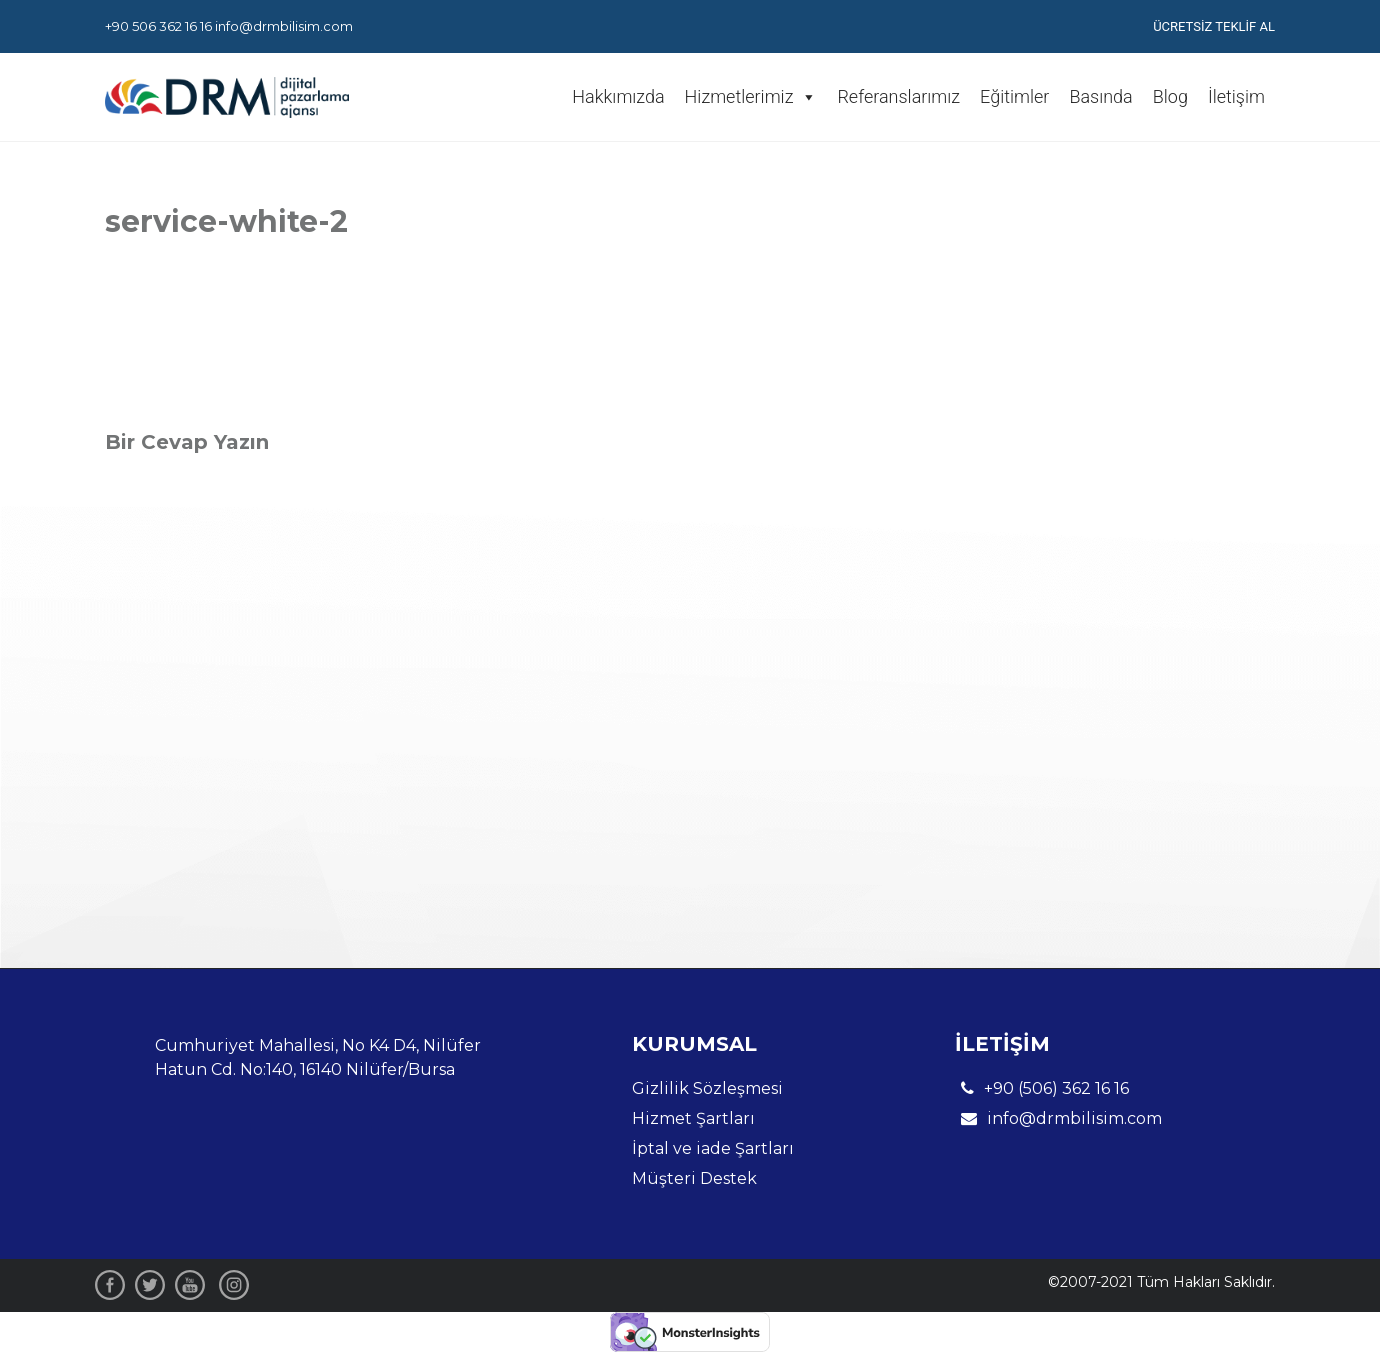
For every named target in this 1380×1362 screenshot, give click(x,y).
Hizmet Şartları (693, 1118)
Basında (1100, 96)
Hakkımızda (618, 96)
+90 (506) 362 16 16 (1042, 1088)
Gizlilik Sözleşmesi (707, 1088)
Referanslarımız (898, 96)
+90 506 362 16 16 (158, 26)
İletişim (1236, 96)
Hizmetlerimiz (751, 97)
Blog (1170, 96)
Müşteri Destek (694, 1178)
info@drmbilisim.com (284, 26)
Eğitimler (1014, 96)
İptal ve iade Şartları (713, 1148)
